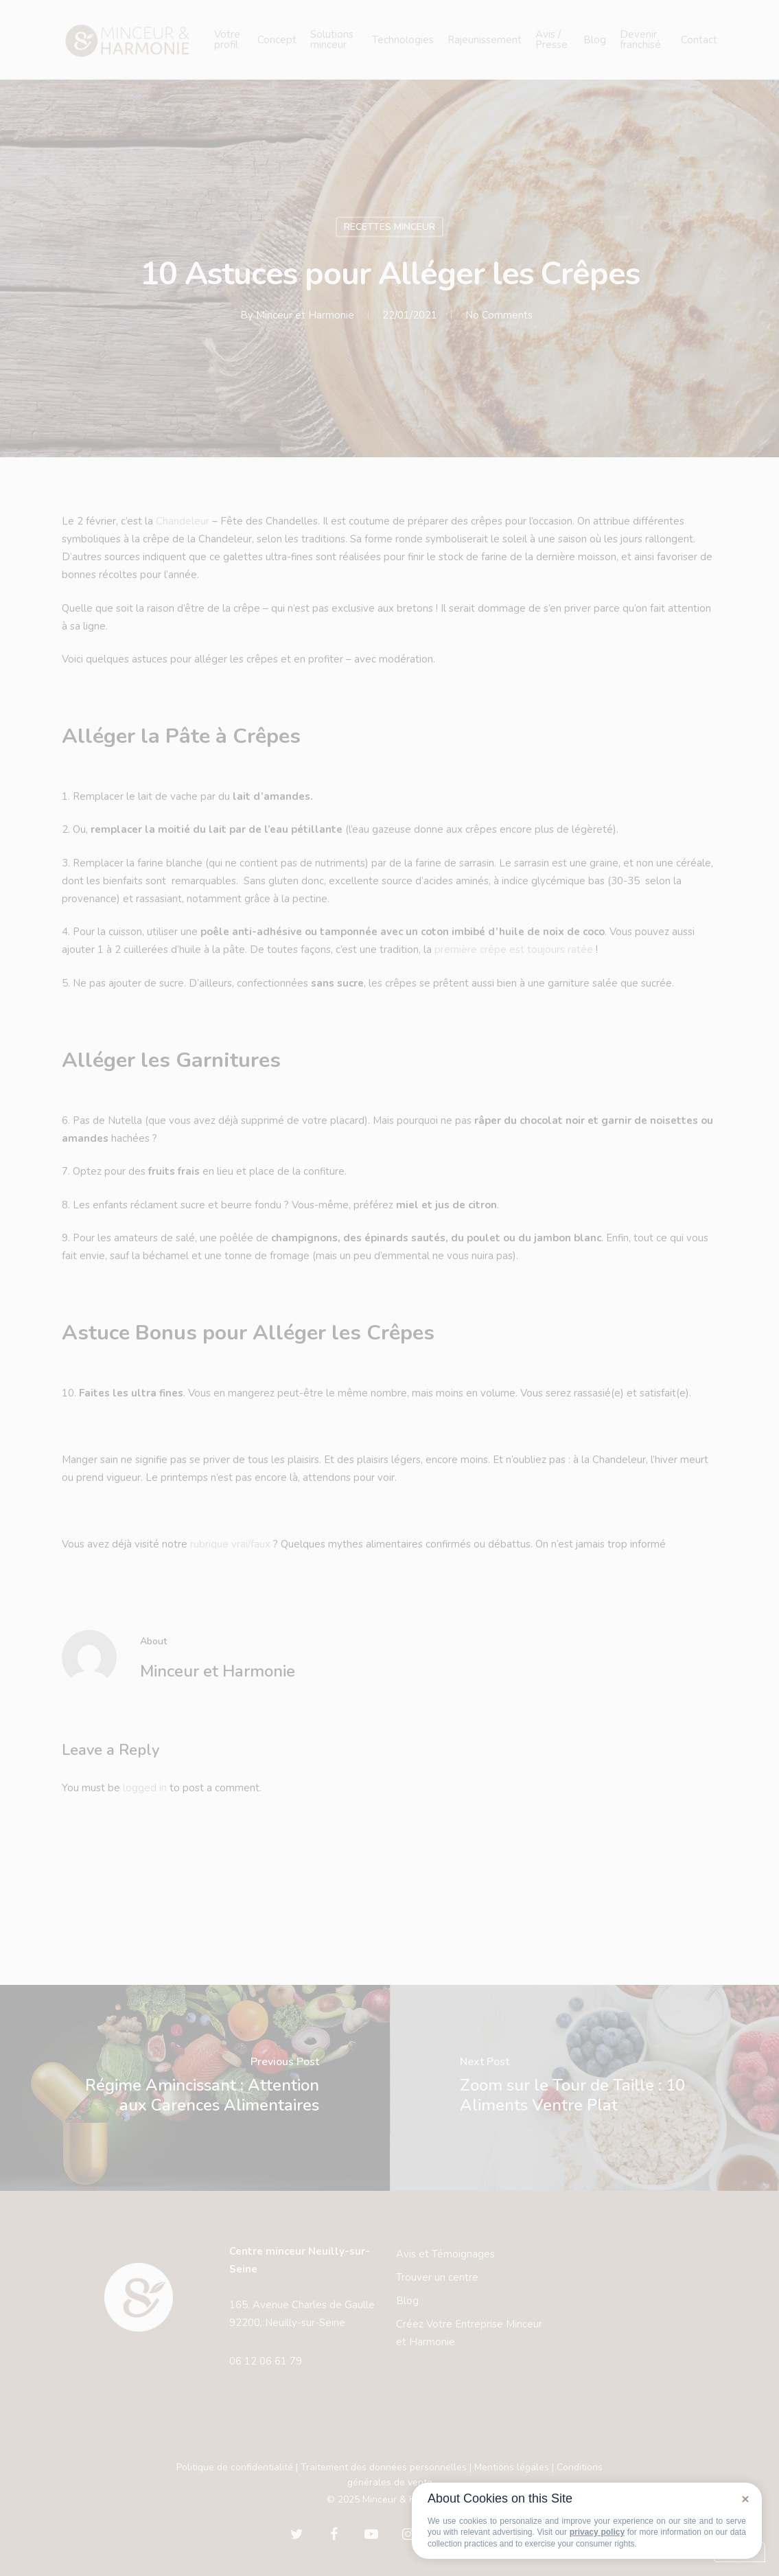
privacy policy (597, 2532)
